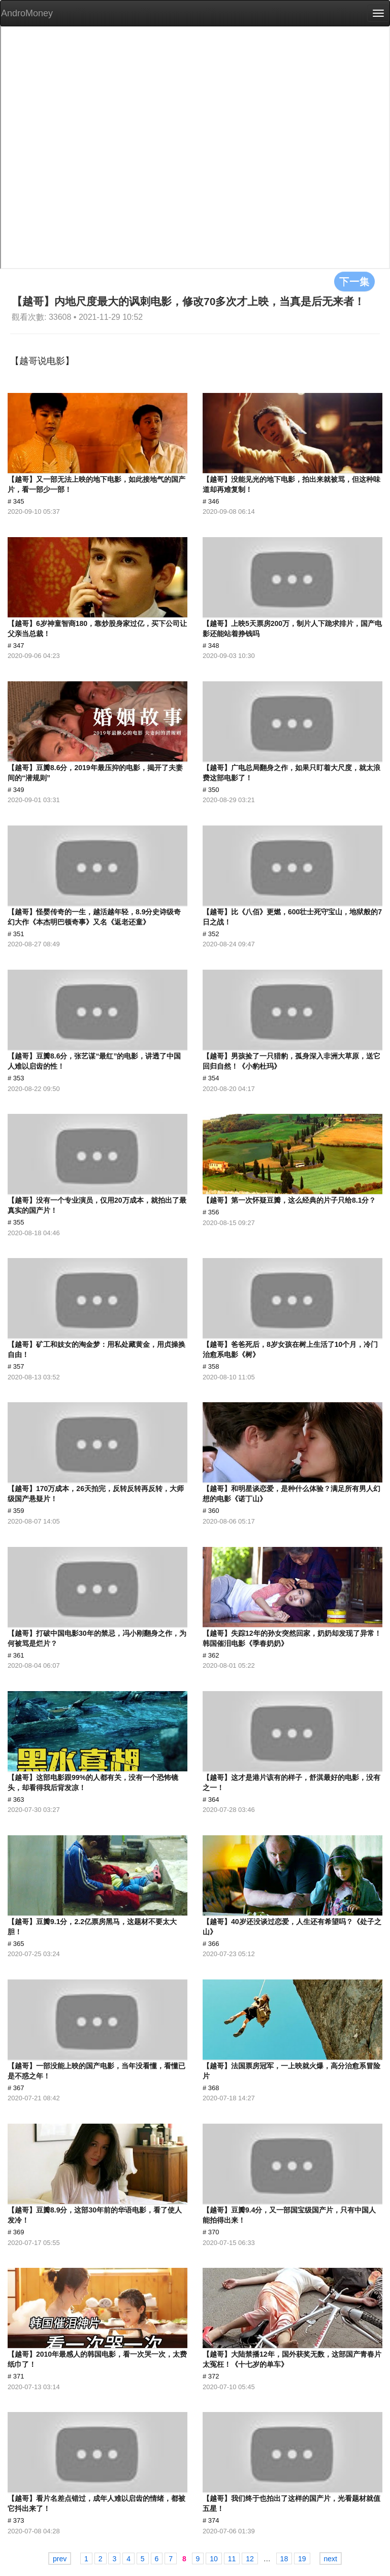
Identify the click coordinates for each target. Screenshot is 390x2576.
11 (232, 2559)
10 (214, 2559)
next (330, 2559)
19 (302, 2559)
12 (250, 2559)
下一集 (354, 281)
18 (284, 2559)
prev (60, 2559)
